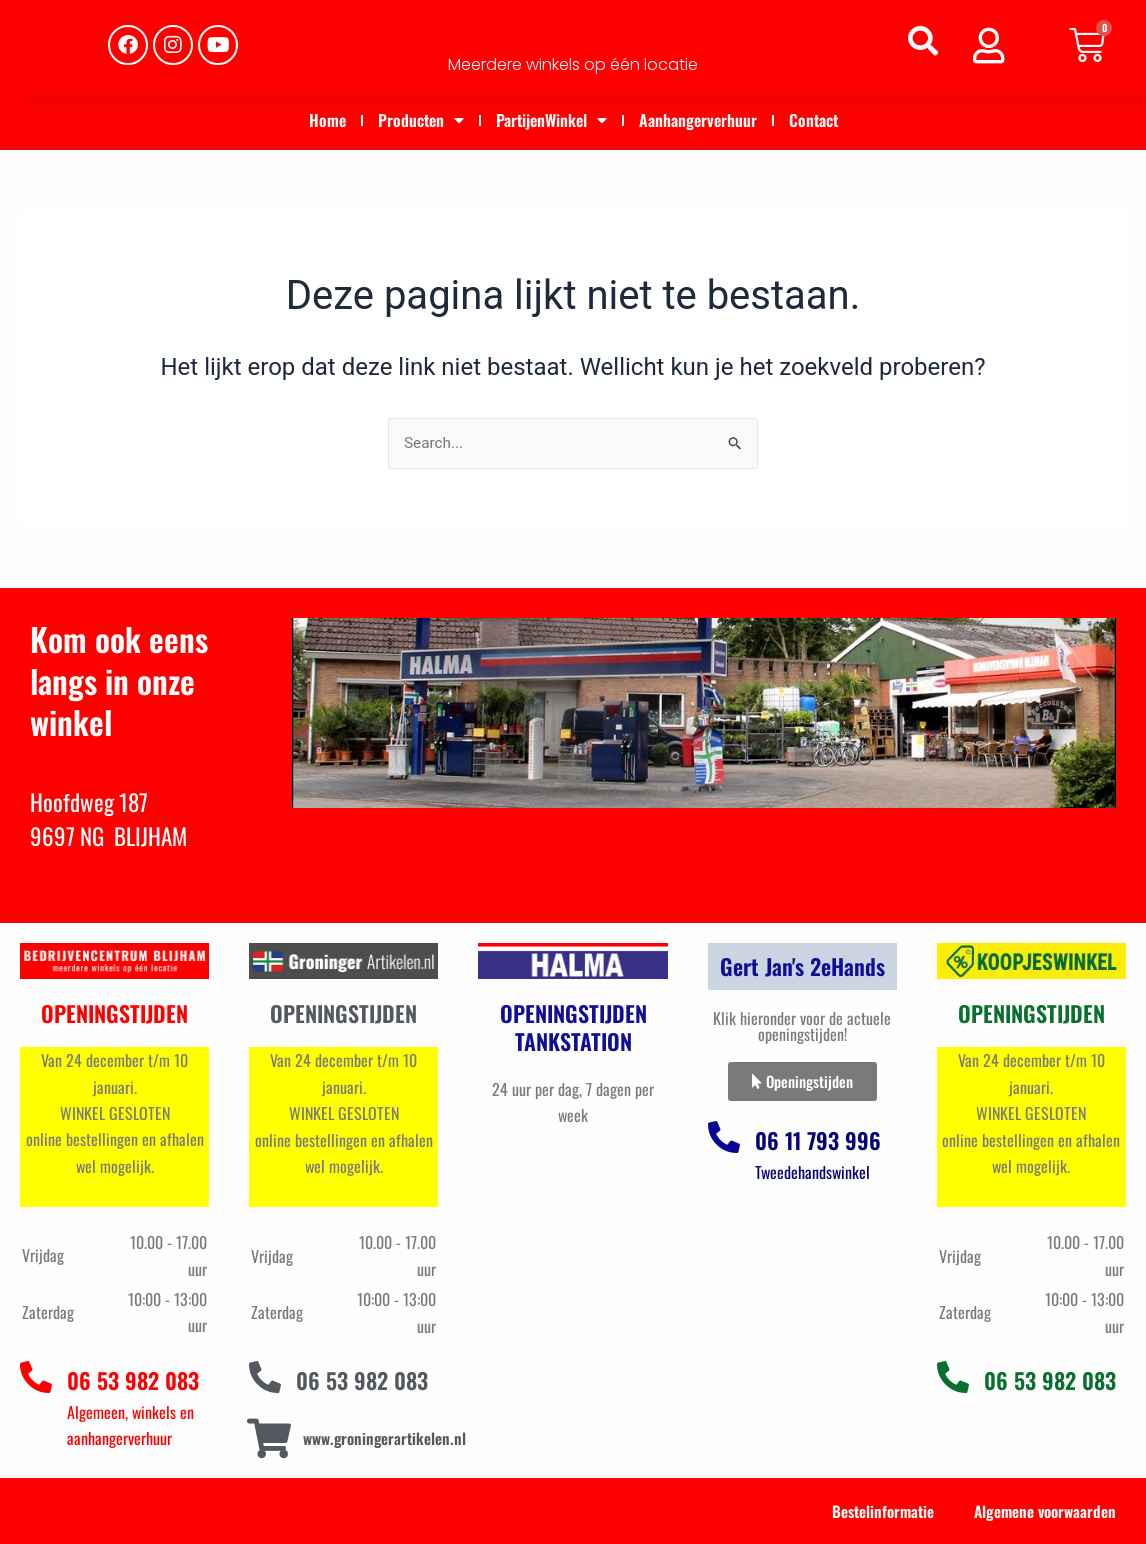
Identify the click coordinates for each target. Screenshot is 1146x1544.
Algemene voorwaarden (1042, 1511)
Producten (421, 120)
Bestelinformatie (875, 1511)
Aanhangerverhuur (698, 120)
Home (327, 120)
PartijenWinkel (551, 120)
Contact (813, 120)
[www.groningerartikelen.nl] (268, 1438)
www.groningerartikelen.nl (387, 1438)
